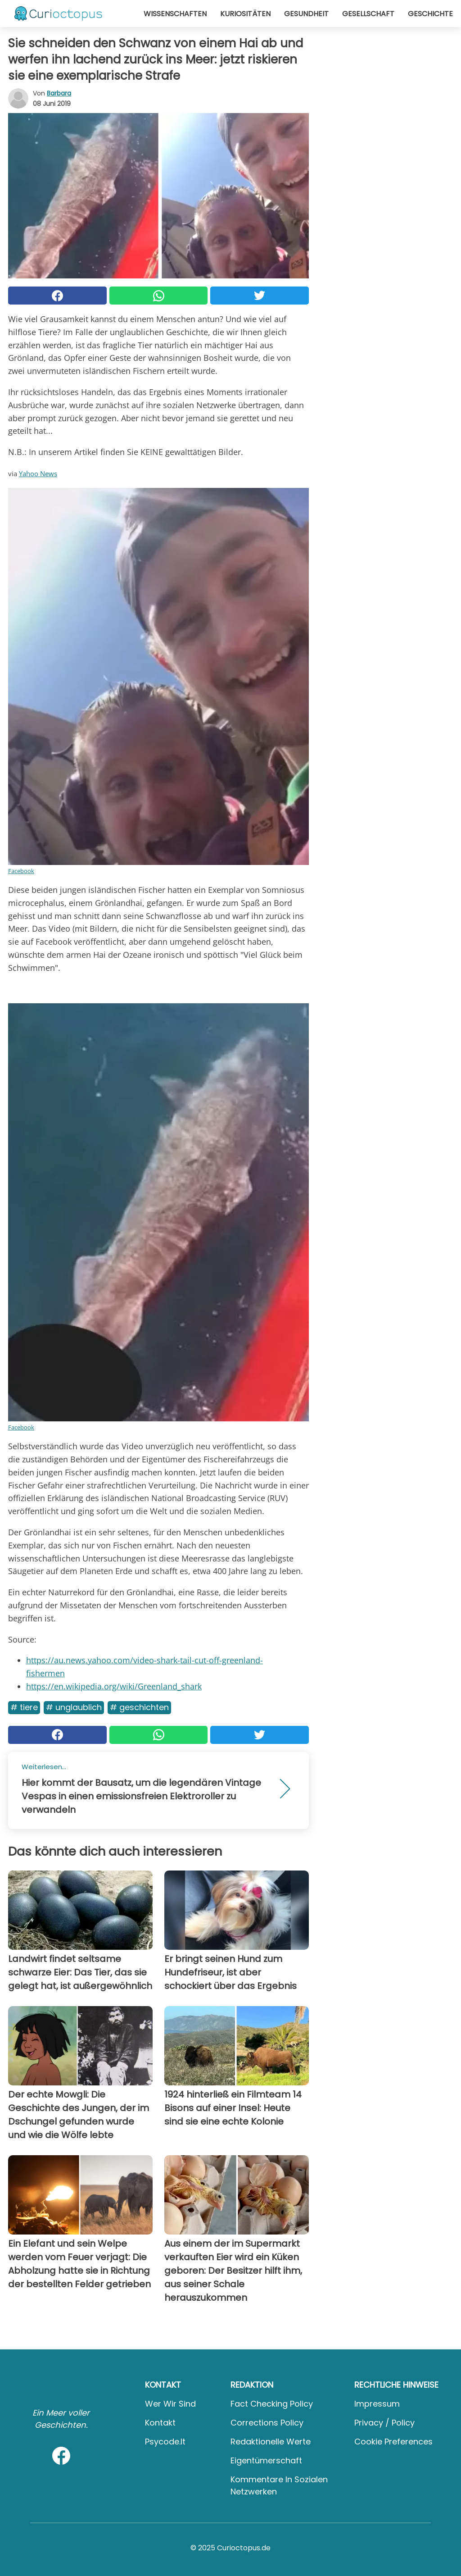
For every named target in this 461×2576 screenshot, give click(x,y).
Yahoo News (38, 473)
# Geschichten (139, 1707)
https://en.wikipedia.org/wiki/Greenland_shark (114, 1686)
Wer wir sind (170, 2403)
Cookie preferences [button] (393, 2441)
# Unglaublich (74, 1707)
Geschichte (430, 14)
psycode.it (165, 2441)
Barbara (59, 93)
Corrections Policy (266, 2422)
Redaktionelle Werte (270, 2441)
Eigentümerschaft (266, 2460)
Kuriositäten (245, 14)
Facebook (21, 871)
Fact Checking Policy (271, 2403)
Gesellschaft (368, 14)
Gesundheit (306, 14)
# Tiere (24, 1707)
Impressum (377, 2403)
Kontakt (160, 2422)
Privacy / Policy (384, 2422)
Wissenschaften (175, 14)
